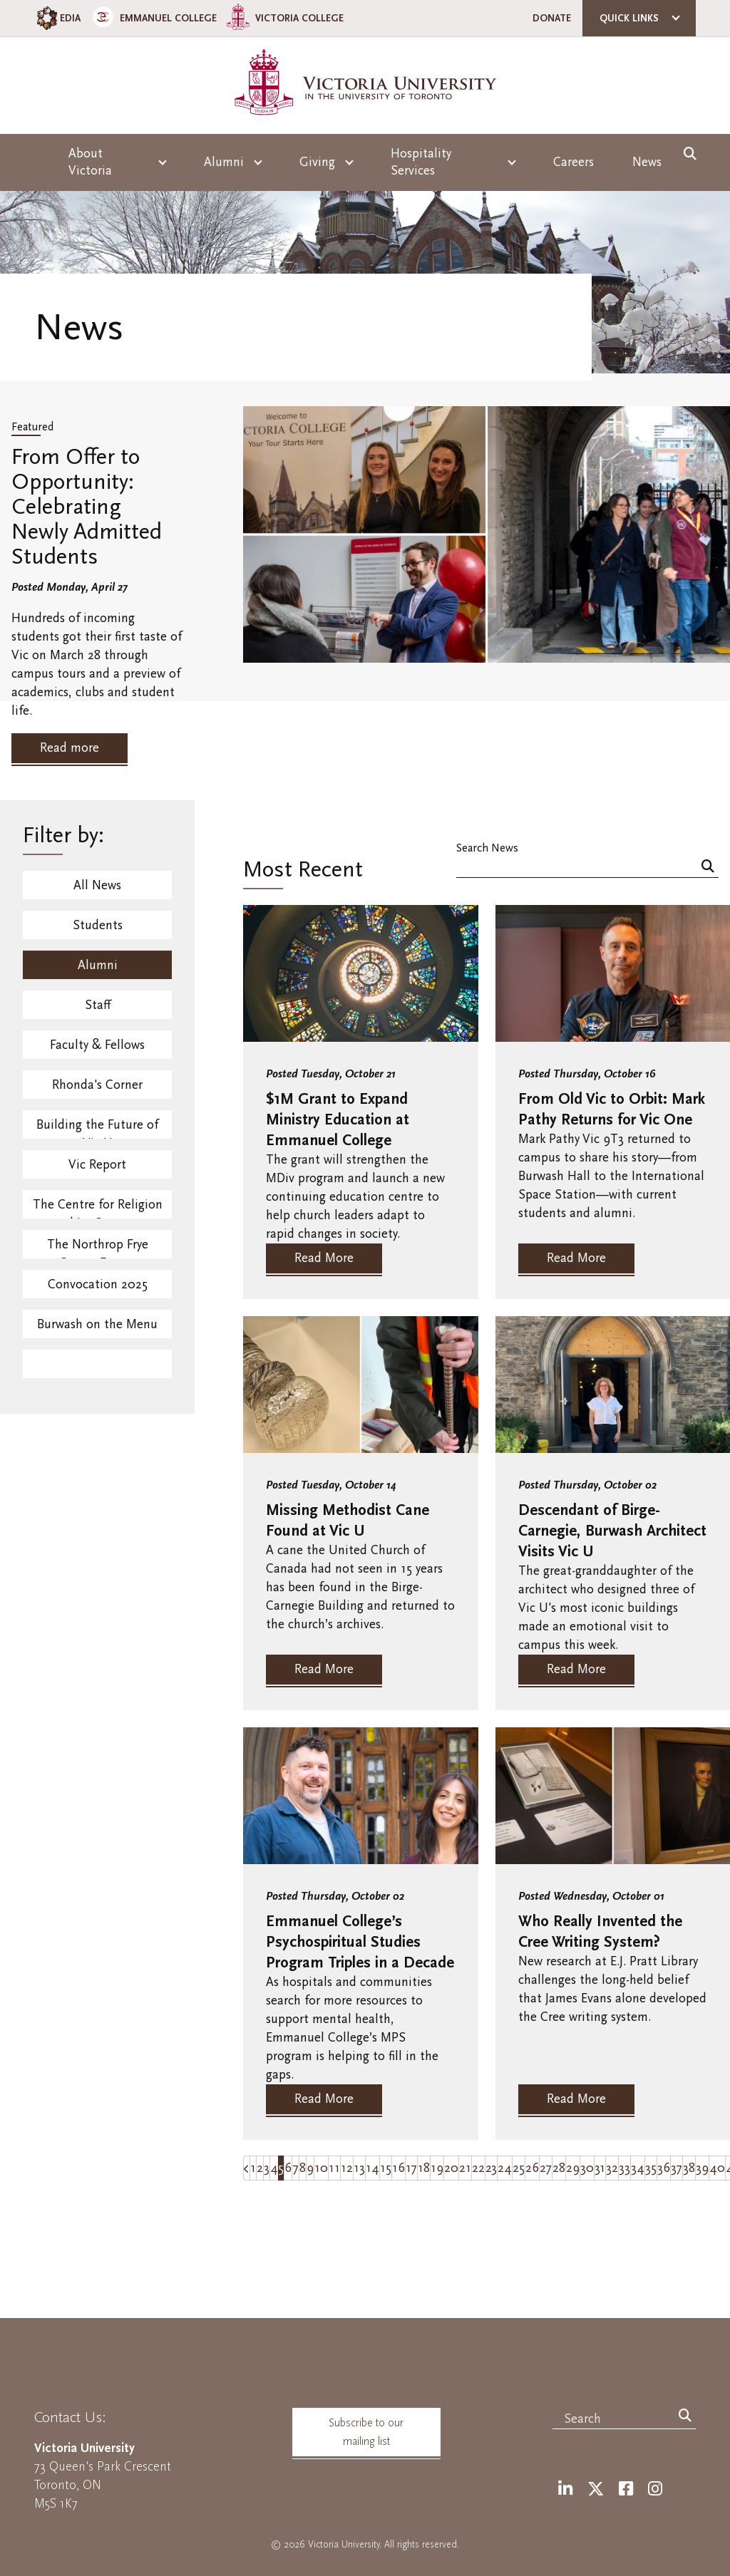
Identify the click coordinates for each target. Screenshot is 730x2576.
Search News (487, 847)
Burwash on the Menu (97, 1324)
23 (491, 2168)
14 (372, 2168)
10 (321, 2168)
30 (587, 2168)
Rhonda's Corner (97, 1084)
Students (98, 925)
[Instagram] (655, 2489)
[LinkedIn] (565, 2489)
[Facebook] (626, 2489)
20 (451, 2168)
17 (411, 2168)
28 (558, 2168)
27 (546, 2168)
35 (651, 2168)
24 (505, 2168)
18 (424, 2168)
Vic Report (97, 1164)
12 (347, 2168)
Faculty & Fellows (97, 1045)
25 (519, 2168)
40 (717, 2168)
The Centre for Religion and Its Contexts (98, 1208)
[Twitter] (596, 2489)
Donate (552, 18)
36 (663, 2168)
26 (532, 2168)
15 (385, 2168)
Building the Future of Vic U (97, 1128)
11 (334, 2168)
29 (573, 2168)
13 (359, 2168)
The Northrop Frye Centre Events (97, 1247)
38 (689, 2168)
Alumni (98, 965)
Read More (324, 1258)
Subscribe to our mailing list (366, 2432)
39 (702, 2168)
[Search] (708, 867)
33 (624, 2168)
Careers (573, 162)
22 (478, 2168)
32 (612, 2168)
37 (676, 2168)
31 (600, 2168)
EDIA (57, 18)
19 (437, 2168)
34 (637, 2168)
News (647, 162)
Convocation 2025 (98, 1284)
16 (398, 2168)
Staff (97, 1005)
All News (97, 885)
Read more (69, 747)
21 (465, 2168)
